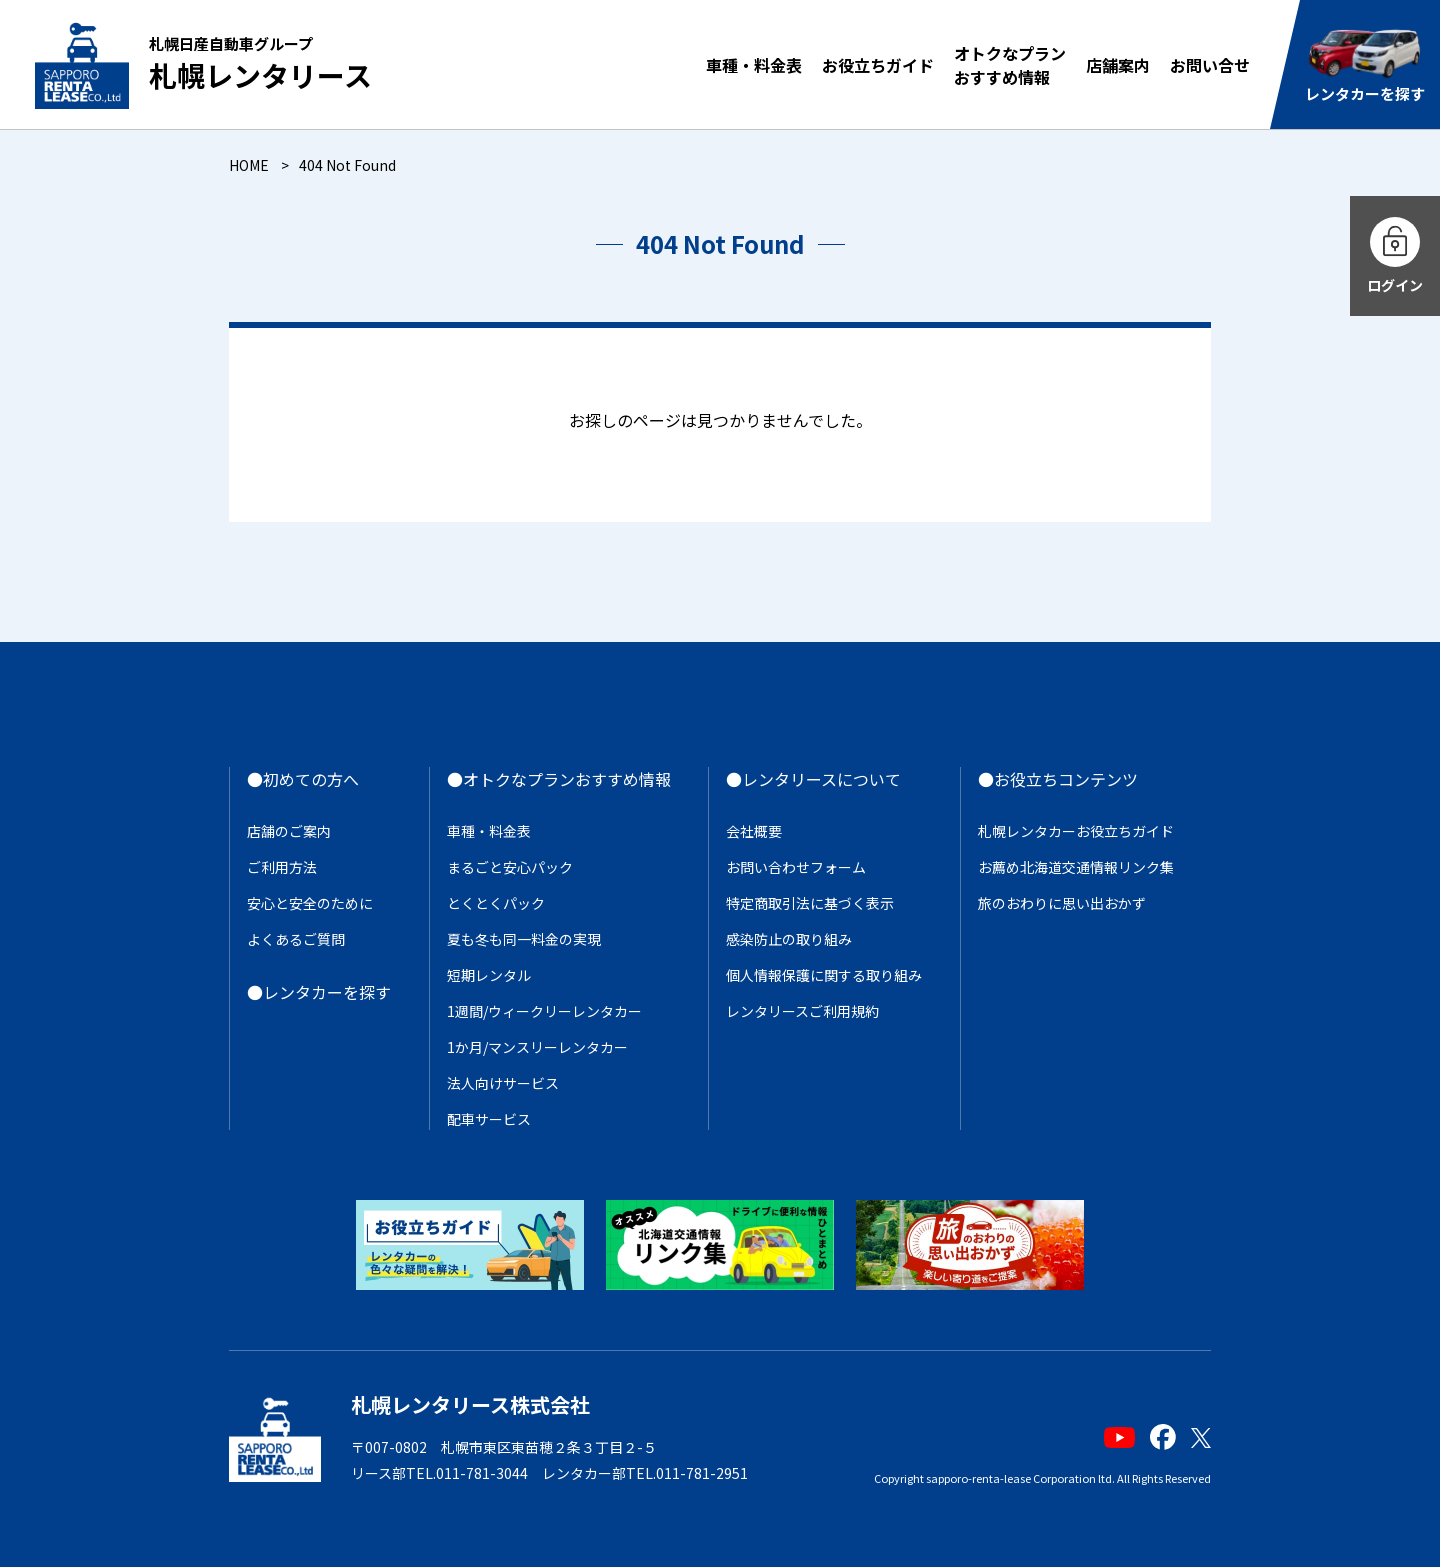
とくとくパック (496, 903)
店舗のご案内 (289, 831)
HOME (249, 165)
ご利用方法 (282, 867)
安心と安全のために (310, 903)
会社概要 (754, 831)
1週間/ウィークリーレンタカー (544, 1011)
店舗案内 (1118, 65)
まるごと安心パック (510, 867)
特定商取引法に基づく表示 (810, 903)
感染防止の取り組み (789, 939)
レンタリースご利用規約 (802, 1011)
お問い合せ (1210, 65)
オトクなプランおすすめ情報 (1010, 65)
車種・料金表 (754, 65)
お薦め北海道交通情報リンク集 (1076, 867)
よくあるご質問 (296, 939)
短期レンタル (489, 975)
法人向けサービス (503, 1083)
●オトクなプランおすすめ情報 (559, 779)
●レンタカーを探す (319, 992)
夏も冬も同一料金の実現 (524, 939)
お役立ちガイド (878, 65)
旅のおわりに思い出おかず (1062, 903)
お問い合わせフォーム (796, 867)
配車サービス (489, 1119)
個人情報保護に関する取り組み (824, 975)
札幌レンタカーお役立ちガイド (1076, 831)
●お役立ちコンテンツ (1058, 779)
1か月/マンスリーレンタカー (537, 1047)
